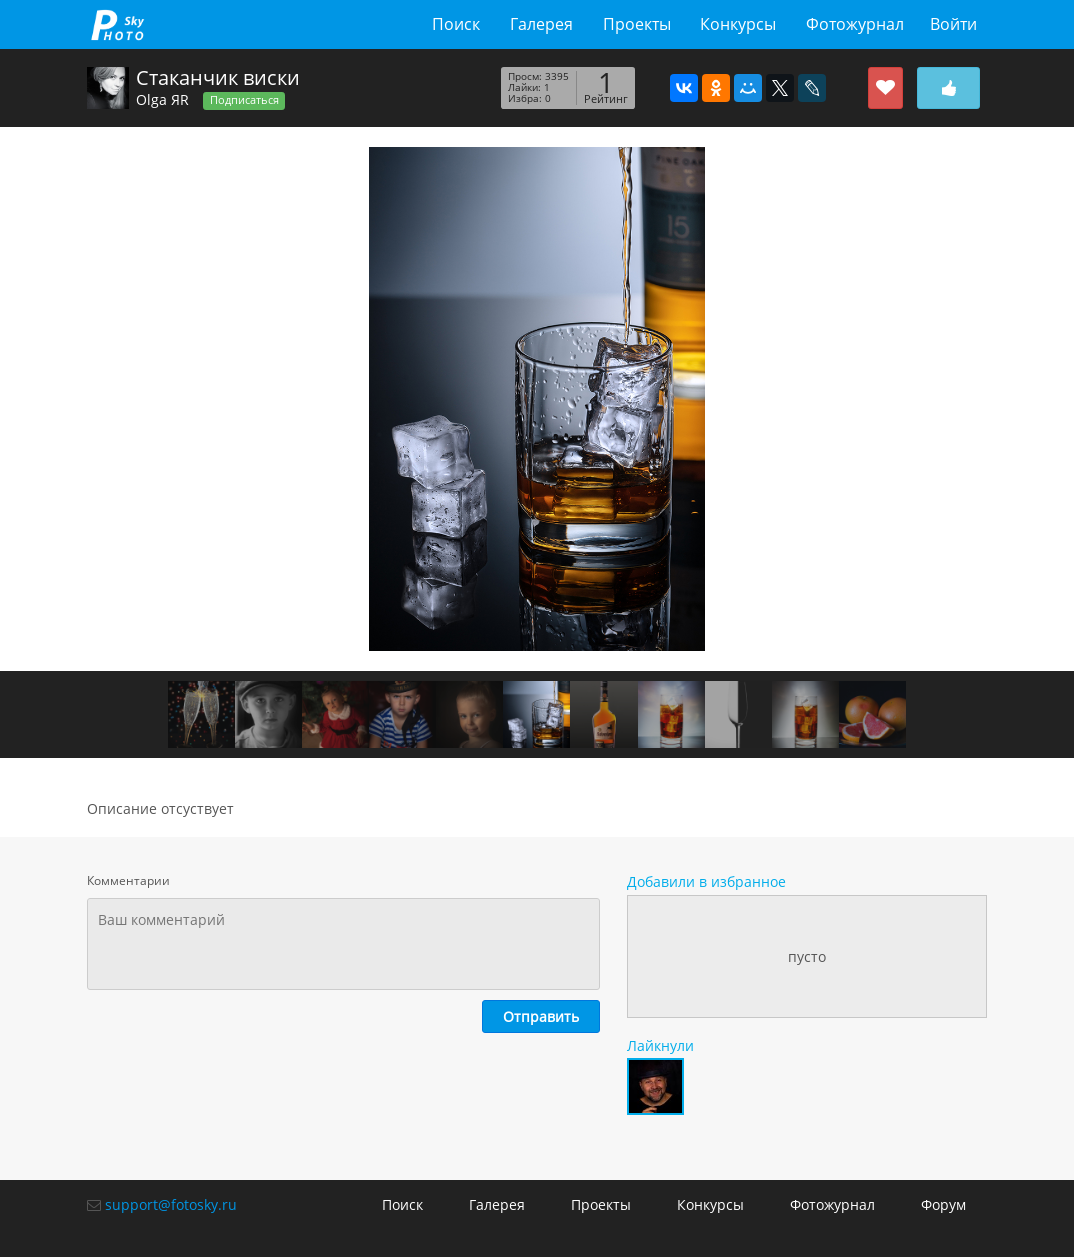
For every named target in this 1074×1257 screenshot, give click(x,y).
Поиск (456, 24)
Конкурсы (738, 24)
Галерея (541, 24)
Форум (943, 1204)
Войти (953, 24)
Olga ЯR (162, 99)
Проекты (637, 24)
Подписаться (244, 100)
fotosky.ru (117, 24)
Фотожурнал (855, 24)
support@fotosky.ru (171, 1204)
